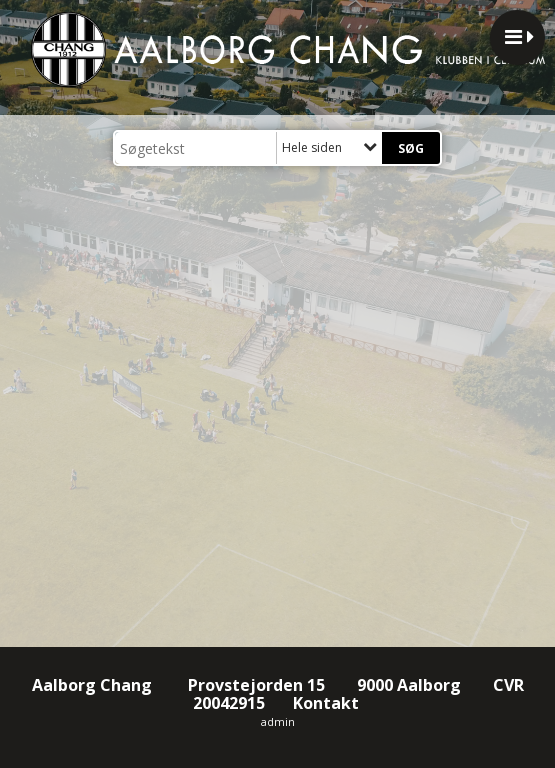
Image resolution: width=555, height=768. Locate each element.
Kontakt (328, 703)
